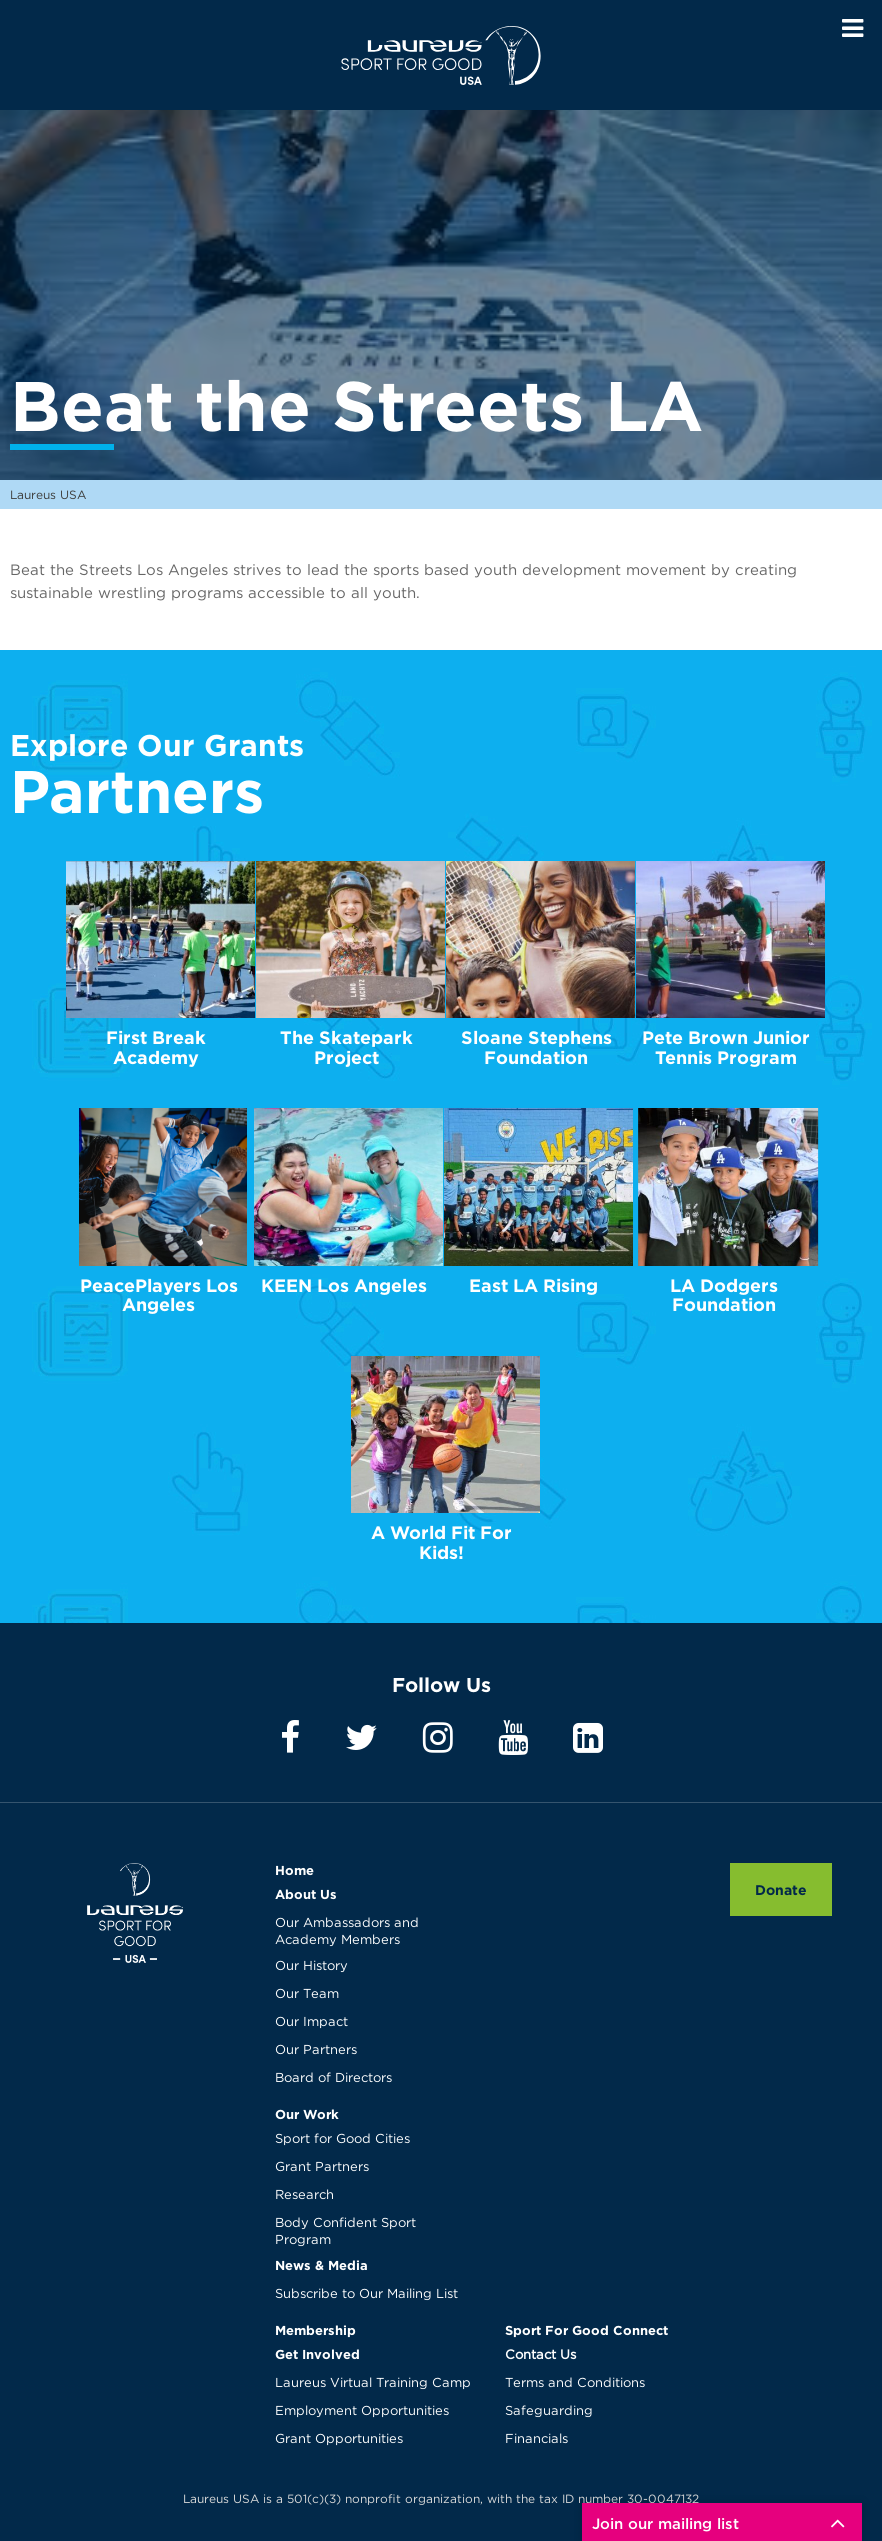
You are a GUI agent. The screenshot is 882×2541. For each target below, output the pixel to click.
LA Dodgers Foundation (724, 1295)
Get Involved (317, 2354)
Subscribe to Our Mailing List (366, 2294)
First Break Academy (156, 1047)
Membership (315, 2330)
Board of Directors (333, 2078)
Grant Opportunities (339, 2439)
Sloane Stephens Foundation (536, 1047)
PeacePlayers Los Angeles (159, 1295)
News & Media (321, 2265)
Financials (536, 2439)
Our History (311, 1966)
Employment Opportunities (362, 2411)
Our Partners (316, 2050)
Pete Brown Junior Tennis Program (726, 1047)
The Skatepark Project (346, 1047)
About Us (306, 1894)
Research (304, 2195)
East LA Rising (533, 1285)
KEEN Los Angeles (344, 1285)
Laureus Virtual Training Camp (373, 2383)
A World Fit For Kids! (441, 1542)
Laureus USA (441, 55)
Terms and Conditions (575, 2383)
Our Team (307, 1994)
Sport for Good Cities (342, 2139)
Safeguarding (549, 2411)
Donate (781, 1889)
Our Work (307, 2114)
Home (294, 1870)
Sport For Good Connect (586, 2330)
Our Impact (311, 2022)
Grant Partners (322, 2167)
